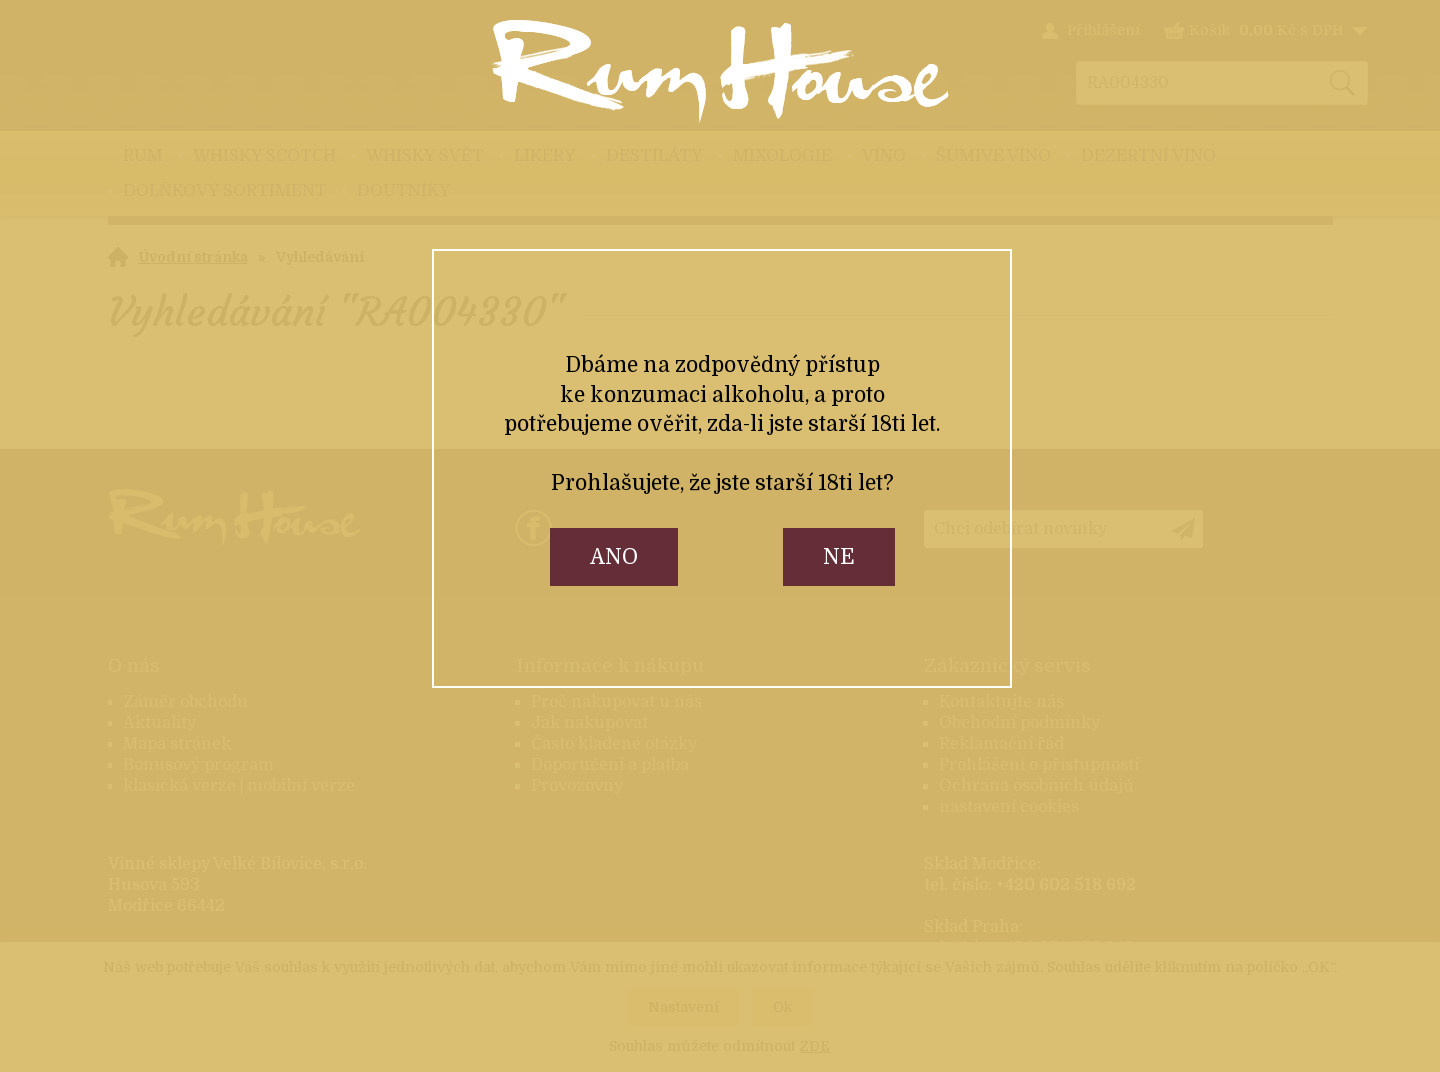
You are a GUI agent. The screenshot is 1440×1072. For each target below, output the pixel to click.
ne (839, 557)
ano (614, 557)
